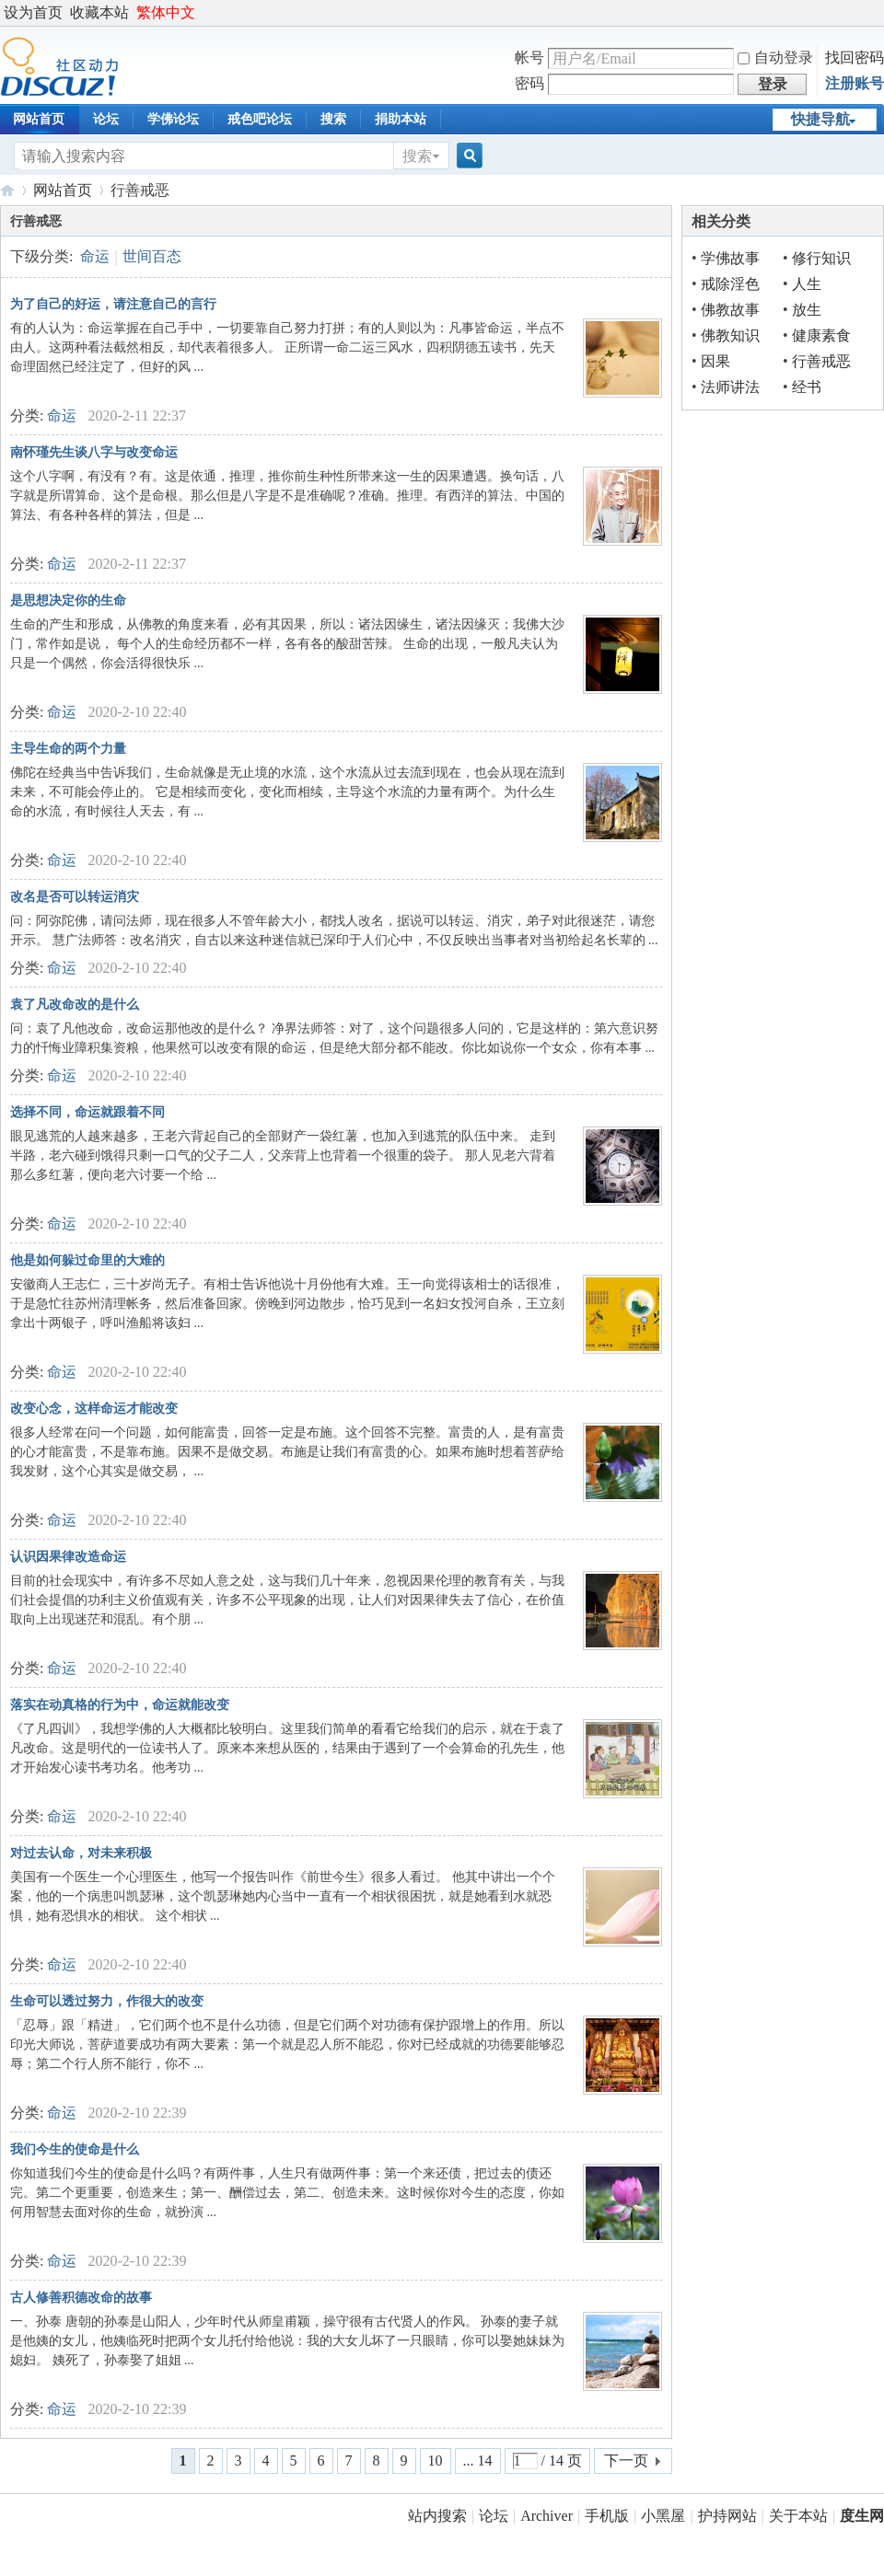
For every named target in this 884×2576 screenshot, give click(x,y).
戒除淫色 (730, 284)
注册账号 (854, 83)
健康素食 (821, 335)
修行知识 (821, 258)
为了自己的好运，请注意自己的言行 (113, 304)
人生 (806, 284)
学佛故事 (730, 258)
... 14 (478, 2460)
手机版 (607, 2516)
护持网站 (727, 2516)
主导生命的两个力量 (68, 749)
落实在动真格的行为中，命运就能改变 (119, 1705)
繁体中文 (165, 12)
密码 (529, 83)
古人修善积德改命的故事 (81, 2298)
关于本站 (798, 2516)
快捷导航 (820, 119)
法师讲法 (730, 387)
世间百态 (151, 256)
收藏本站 (99, 12)
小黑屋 (663, 2516)
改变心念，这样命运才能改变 (94, 1408)
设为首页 (33, 12)
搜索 (333, 119)
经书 (806, 387)
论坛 (106, 119)
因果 (715, 361)
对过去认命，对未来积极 (81, 1853)
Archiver (546, 2516)
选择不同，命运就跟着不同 (87, 1112)
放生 (806, 310)
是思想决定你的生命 (68, 600)
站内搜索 (437, 2516)
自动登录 (775, 57)
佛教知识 (730, 335)
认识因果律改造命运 (68, 1557)
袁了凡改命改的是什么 (74, 1004)
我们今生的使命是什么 (74, 2149)
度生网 (7, 190)
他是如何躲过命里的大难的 (87, 1260)
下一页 (626, 2460)
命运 (95, 256)
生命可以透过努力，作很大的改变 (107, 2001)
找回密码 (854, 57)
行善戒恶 (821, 361)
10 (435, 2460)
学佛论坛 (173, 119)
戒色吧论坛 (259, 119)
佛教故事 (730, 310)
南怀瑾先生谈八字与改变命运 (94, 452)
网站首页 (62, 190)
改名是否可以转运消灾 (74, 897)
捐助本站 (400, 119)
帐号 (529, 57)
